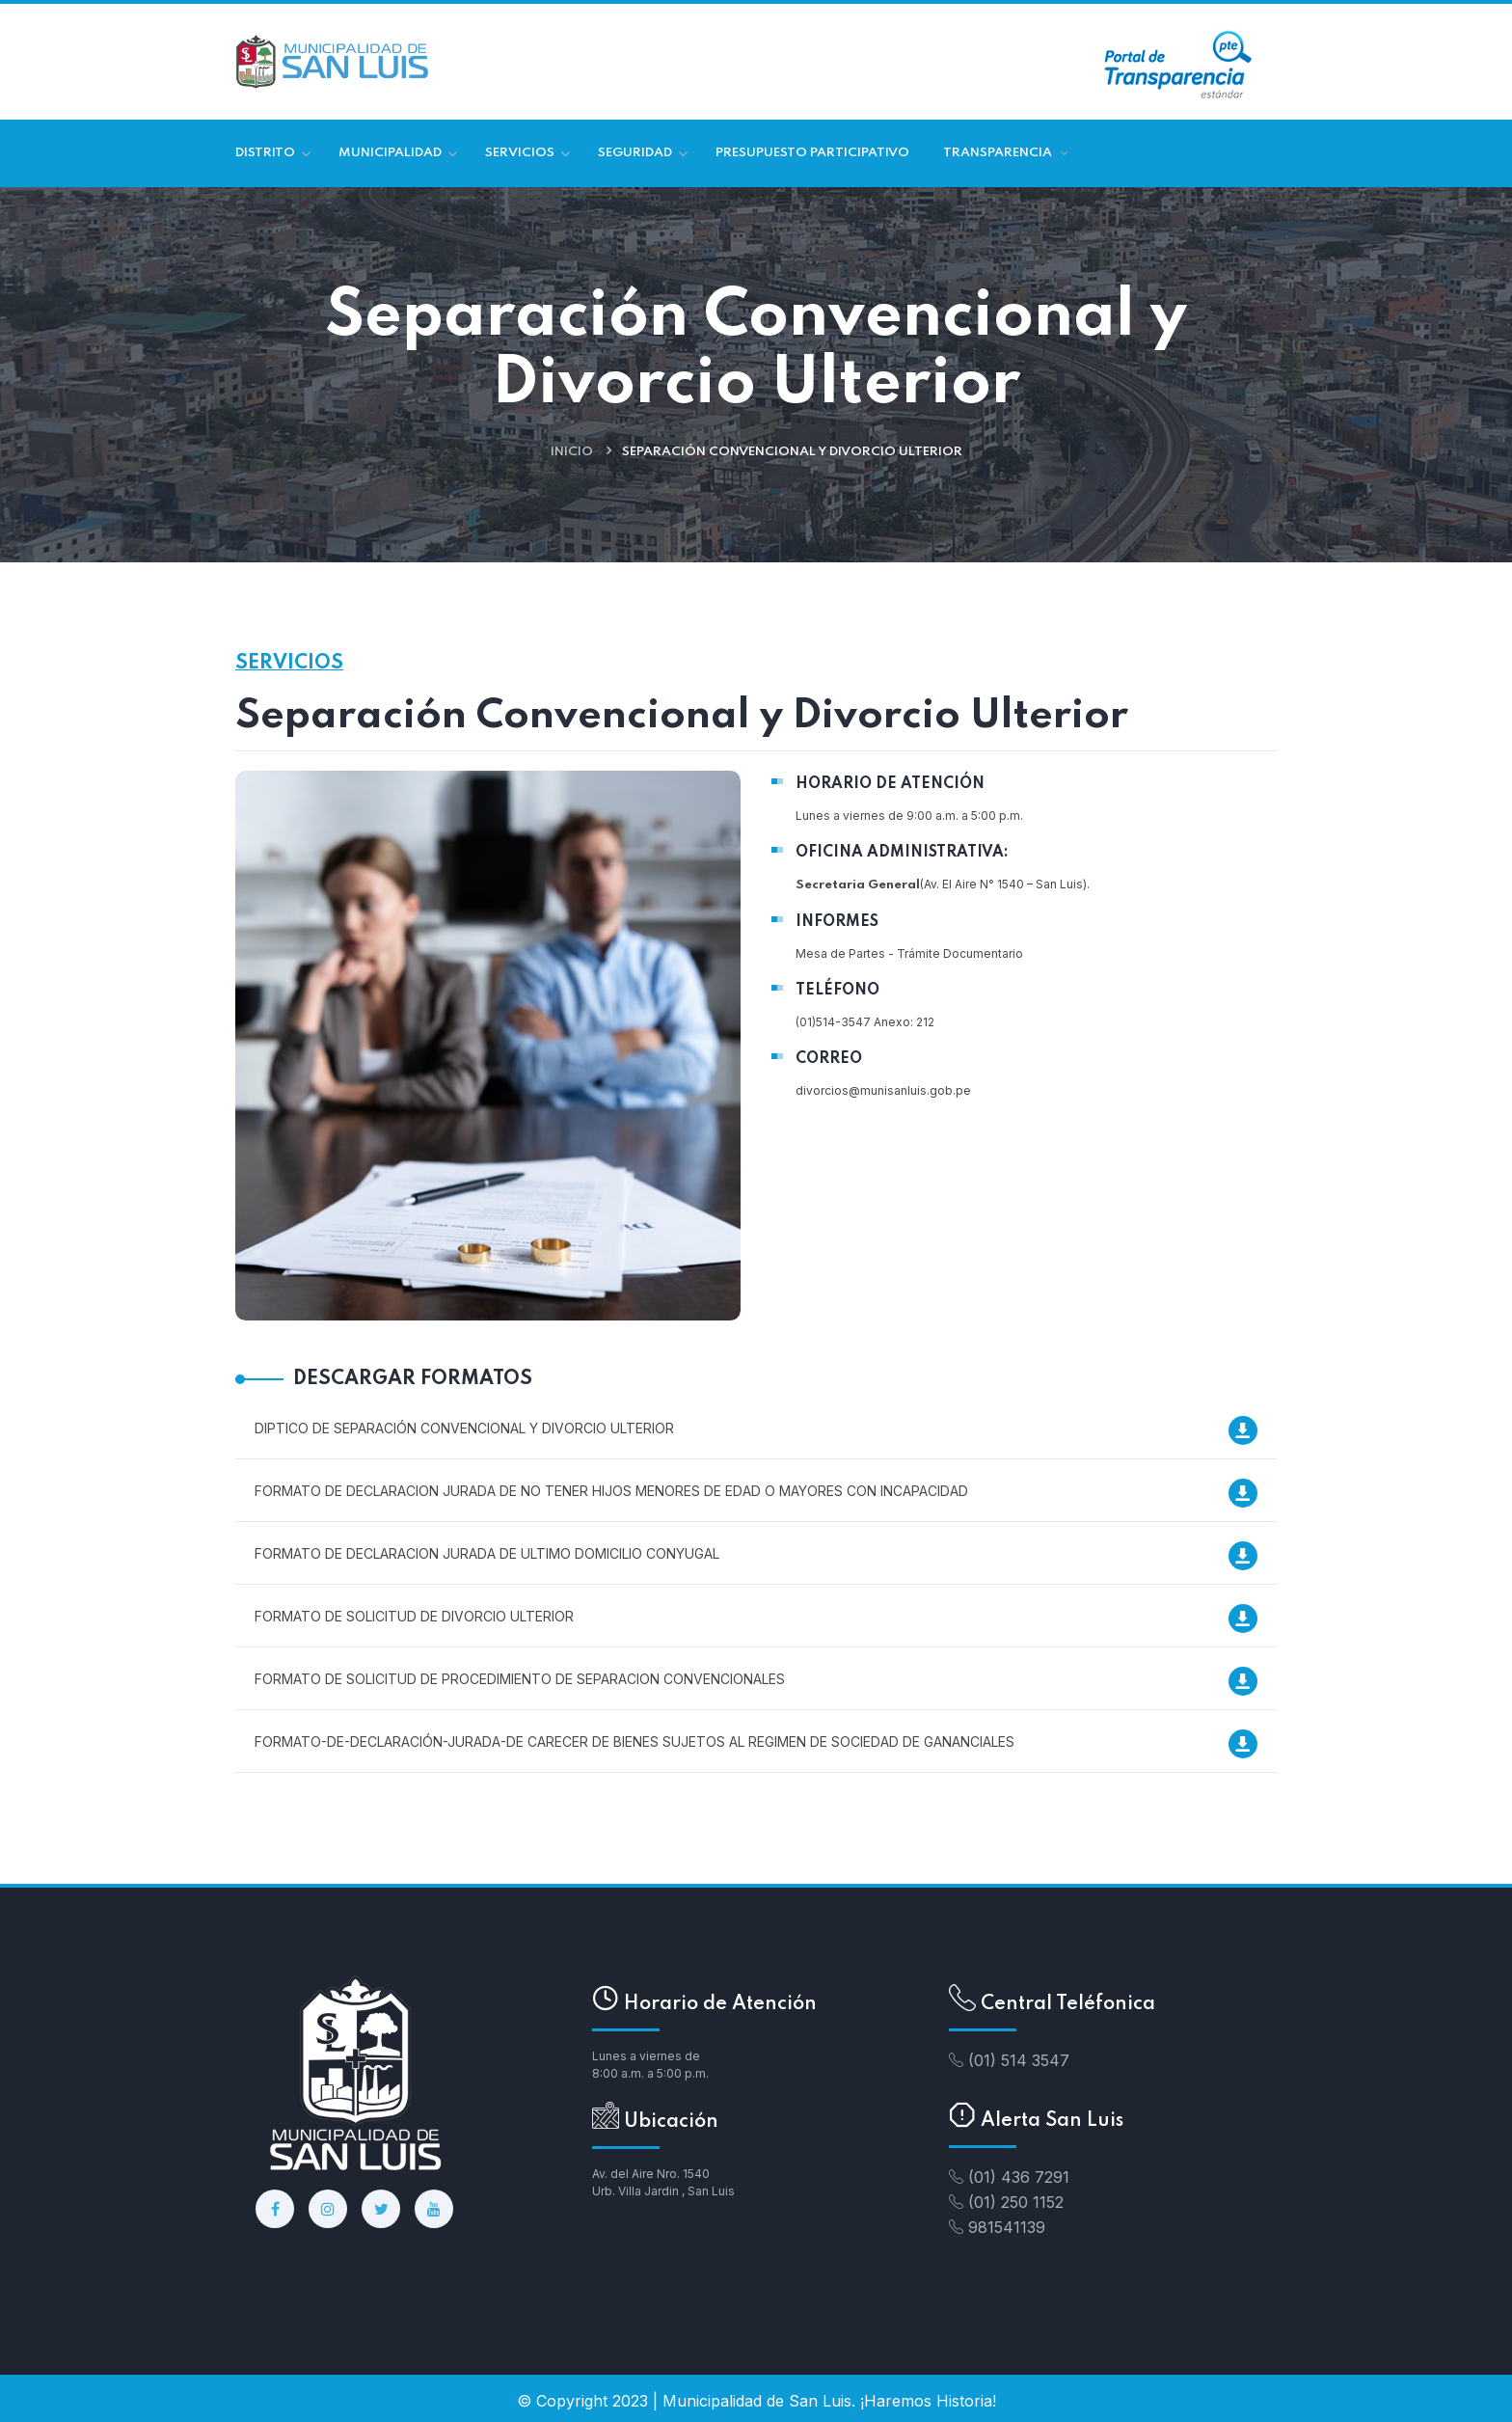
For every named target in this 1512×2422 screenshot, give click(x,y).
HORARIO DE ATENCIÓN (890, 784)
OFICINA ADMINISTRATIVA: (902, 852)
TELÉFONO (837, 990)
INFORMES (837, 922)
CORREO (829, 1059)
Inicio (572, 452)
